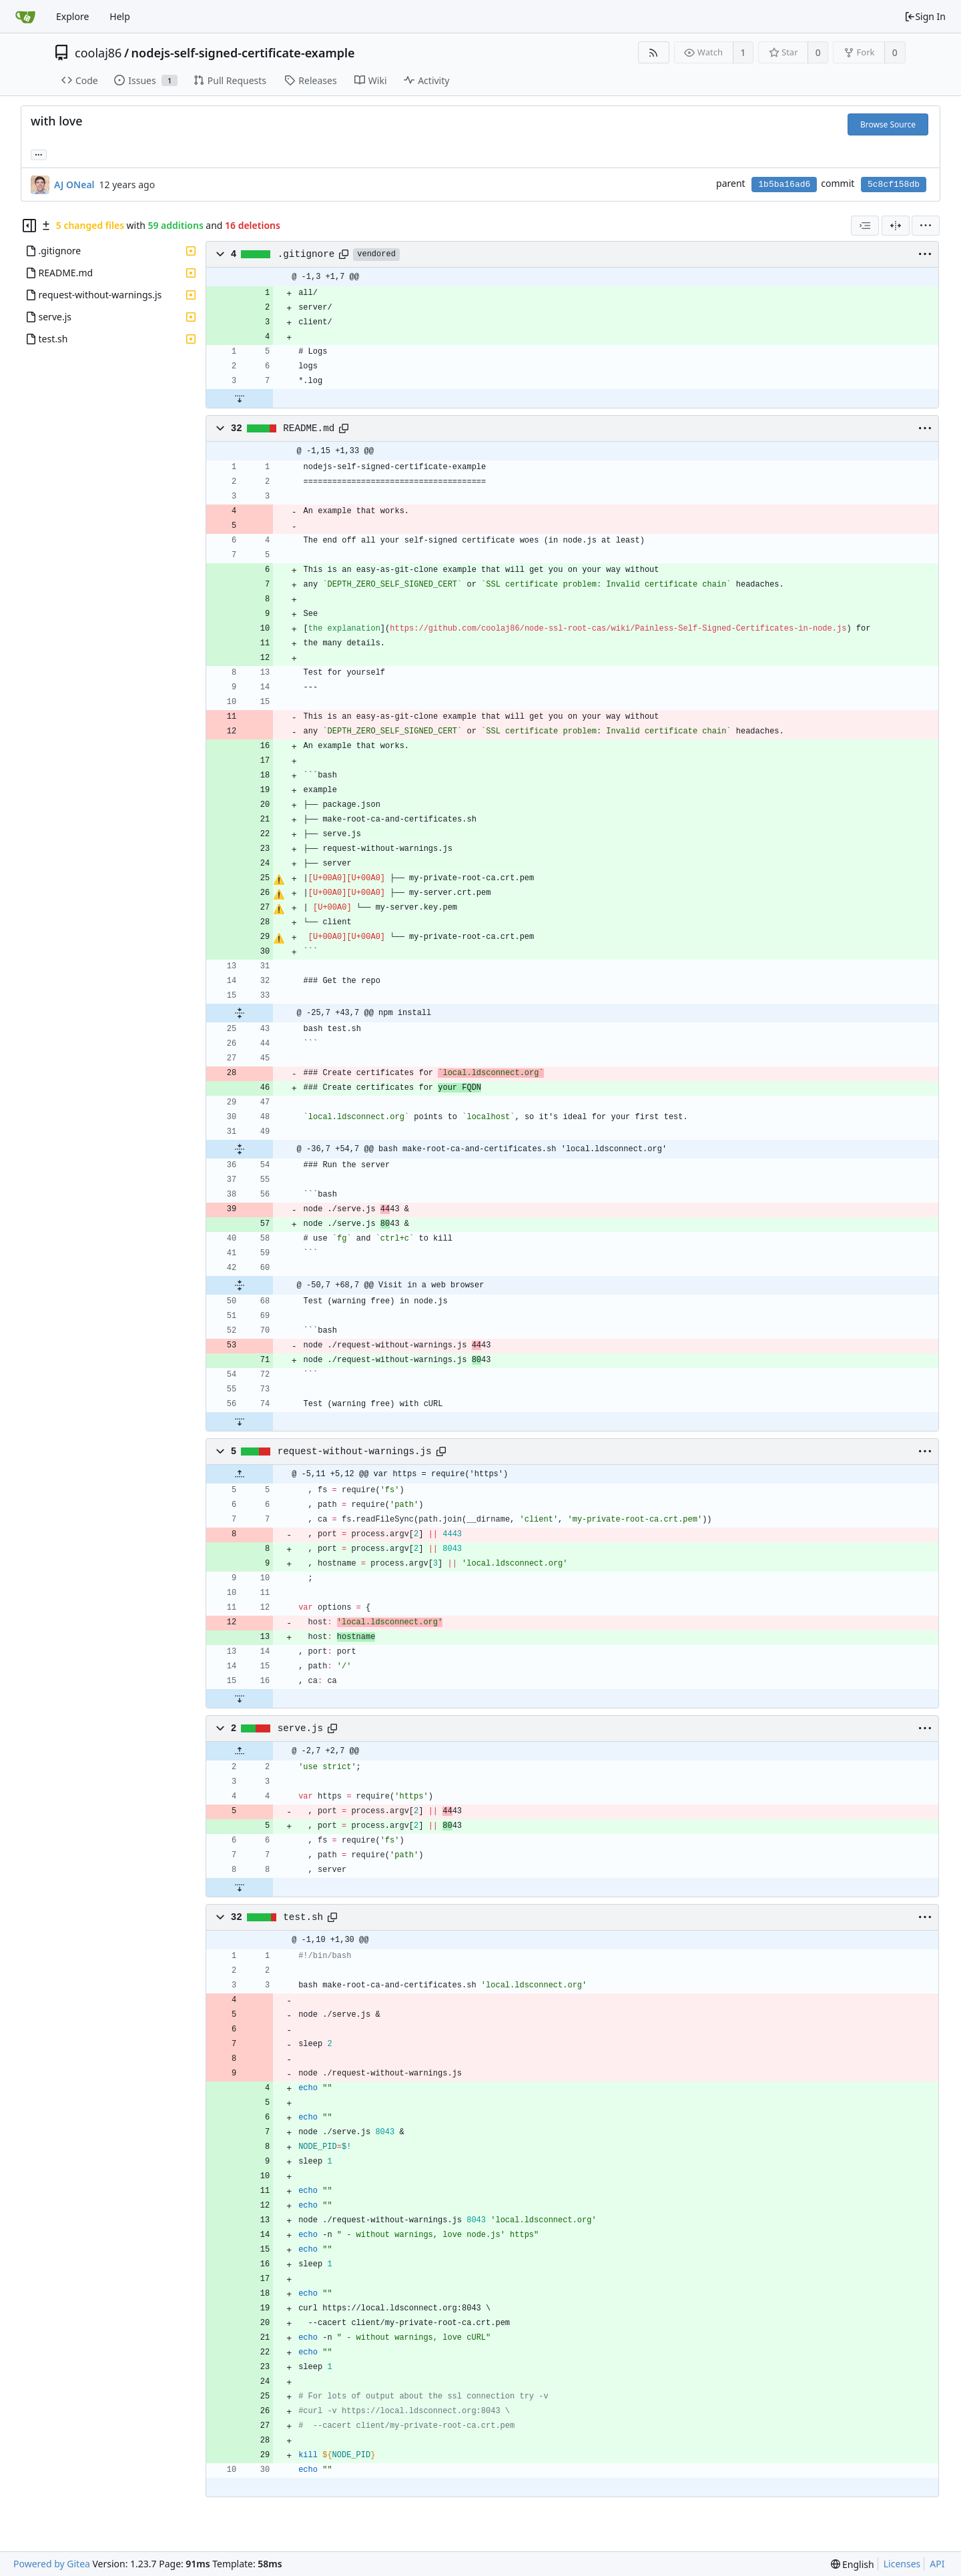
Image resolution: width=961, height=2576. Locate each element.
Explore (72, 16)
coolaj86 (98, 52)
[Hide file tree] (29, 225)
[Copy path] (343, 254)
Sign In (925, 16)
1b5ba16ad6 (784, 185)
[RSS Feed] (653, 52)
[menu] (926, 226)
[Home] (25, 17)
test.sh (303, 1917)
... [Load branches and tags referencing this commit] (39, 153)
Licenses (902, 2563)
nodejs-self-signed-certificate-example (243, 52)
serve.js (300, 1728)
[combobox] (865, 226)
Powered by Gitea (51, 2563)
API (937, 2563)
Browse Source (888, 124)
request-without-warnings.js (355, 1451)
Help (119, 16)
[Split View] (896, 226)
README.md (308, 428)
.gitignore (306, 254)
